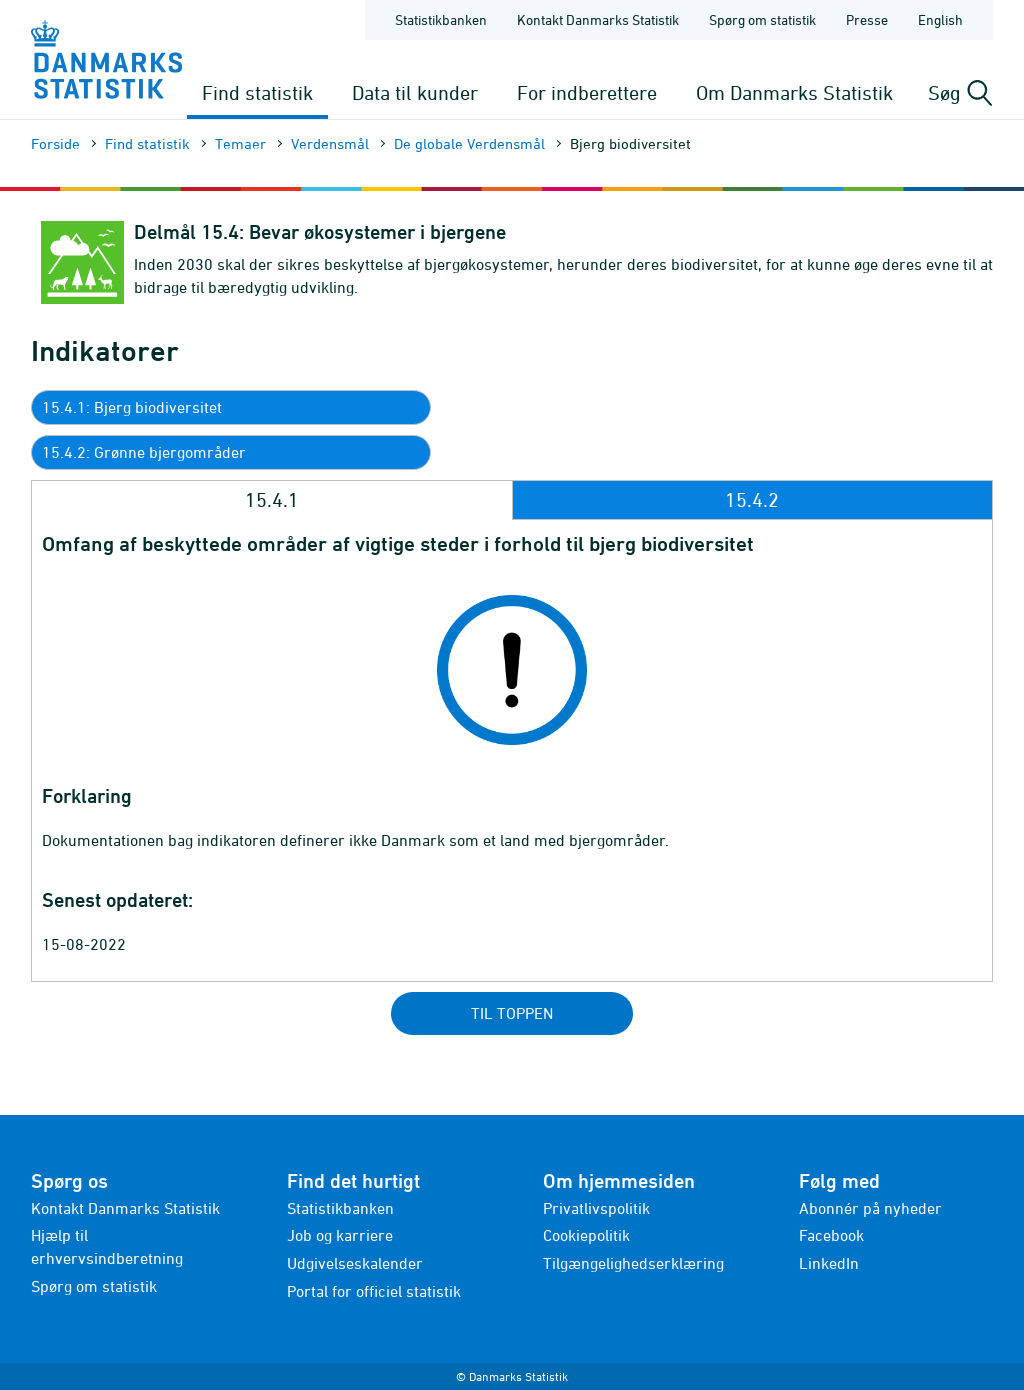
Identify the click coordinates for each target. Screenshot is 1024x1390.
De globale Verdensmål (469, 143)
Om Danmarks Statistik (794, 92)
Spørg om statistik (94, 1286)
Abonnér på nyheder (870, 1208)
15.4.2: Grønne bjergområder (144, 452)
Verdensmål (330, 143)
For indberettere (587, 92)
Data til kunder (415, 92)
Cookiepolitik (586, 1235)
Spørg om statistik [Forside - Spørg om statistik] (762, 19)
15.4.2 (752, 499)
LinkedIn (829, 1263)
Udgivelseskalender (355, 1263)
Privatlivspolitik (596, 1208)
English (940, 19)
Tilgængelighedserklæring (633, 1263)
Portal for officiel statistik (374, 1291)
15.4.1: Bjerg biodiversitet (132, 407)
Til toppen (512, 1013)
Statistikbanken (441, 19)
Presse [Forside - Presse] (867, 19)
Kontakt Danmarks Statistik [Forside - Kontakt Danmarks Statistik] (598, 19)
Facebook (831, 1235)
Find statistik (257, 92)
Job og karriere (340, 1235)
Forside (55, 143)
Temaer (240, 143)
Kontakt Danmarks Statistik (125, 1208)
